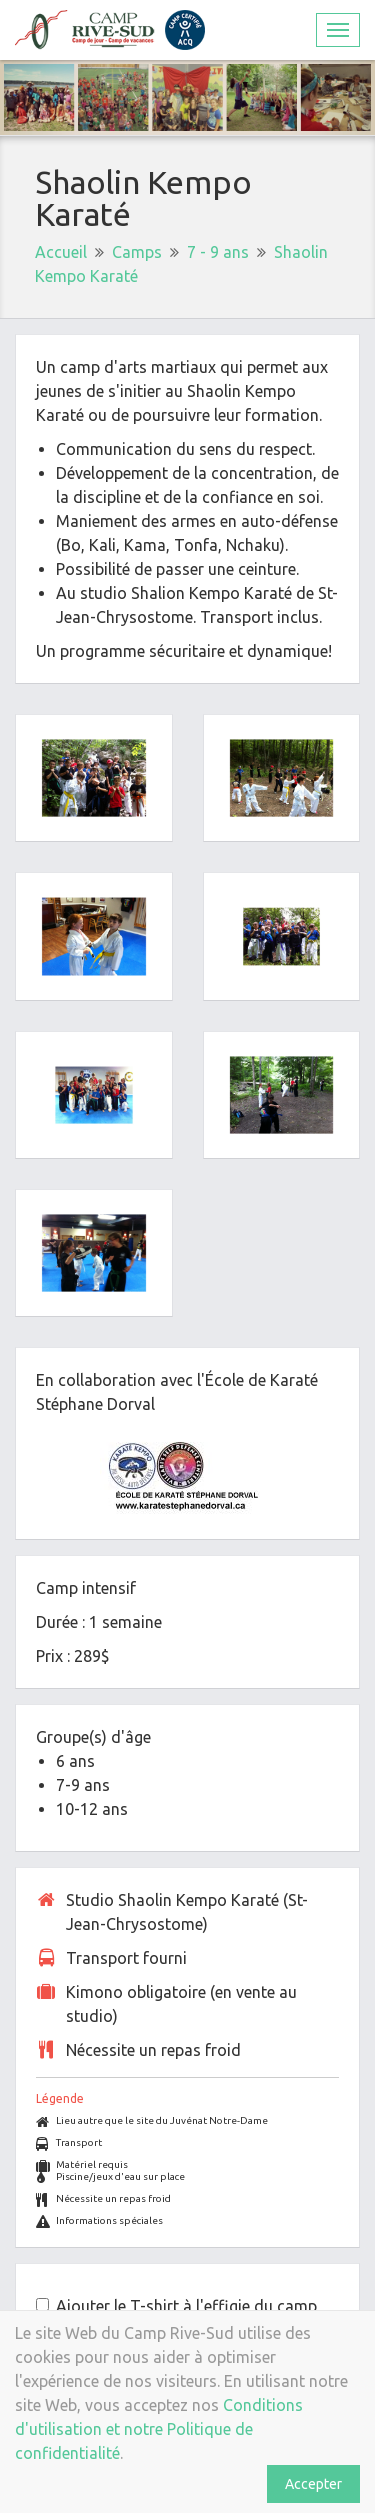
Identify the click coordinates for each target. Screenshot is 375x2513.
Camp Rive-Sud (110, 30)
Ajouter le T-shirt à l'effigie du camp (186, 2306)
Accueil (61, 252)
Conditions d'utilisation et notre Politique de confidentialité (159, 2429)
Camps (137, 252)
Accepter (313, 2484)
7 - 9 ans (218, 252)
